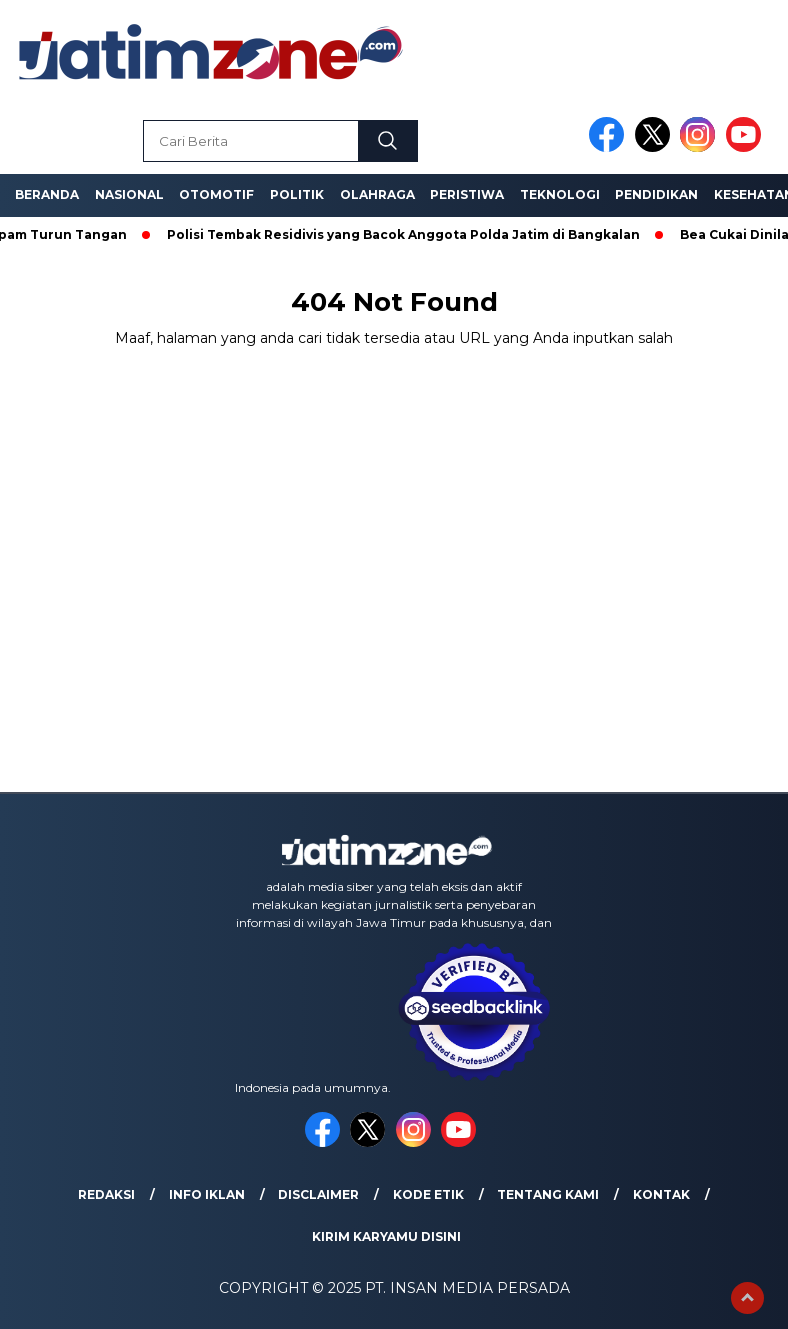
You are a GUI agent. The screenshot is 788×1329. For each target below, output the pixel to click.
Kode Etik (428, 1194)
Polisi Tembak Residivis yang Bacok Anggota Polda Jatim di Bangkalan (408, 234)
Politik (297, 194)
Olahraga (377, 194)
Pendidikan (656, 194)
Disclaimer (318, 1194)
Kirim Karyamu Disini (386, 1236)
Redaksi (106, 1194)
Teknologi (560, 194)
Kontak (661, 1194)
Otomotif (216, 194)
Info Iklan (207, 1194)
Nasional (129, 194)
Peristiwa (467, 194)
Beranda (47, 194)
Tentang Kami (548, 1194)
